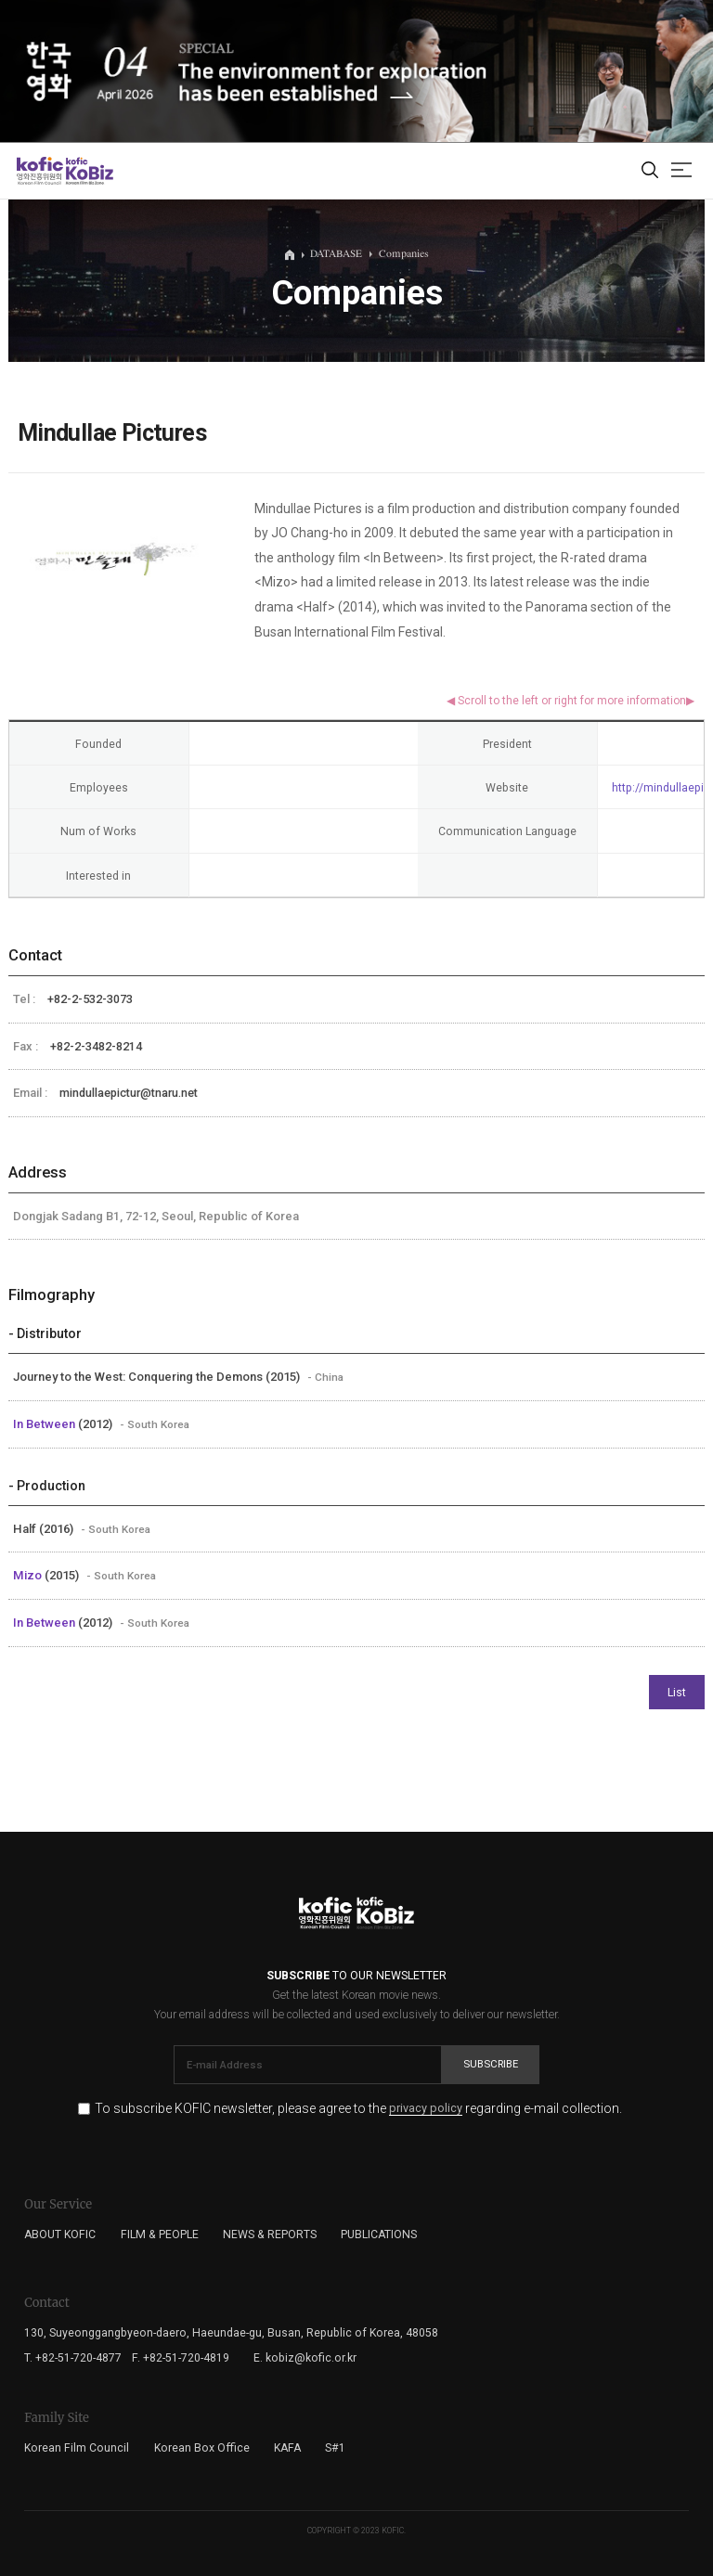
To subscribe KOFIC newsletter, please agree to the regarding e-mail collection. (358, 2109)
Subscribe (490, 2063)
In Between (45, 1424)
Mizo (29, 1575)
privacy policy (425, 2109)
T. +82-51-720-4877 (73, 2357)
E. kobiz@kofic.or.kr (304, 2357)
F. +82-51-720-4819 (180, 2357)
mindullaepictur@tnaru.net (128, 1093)
